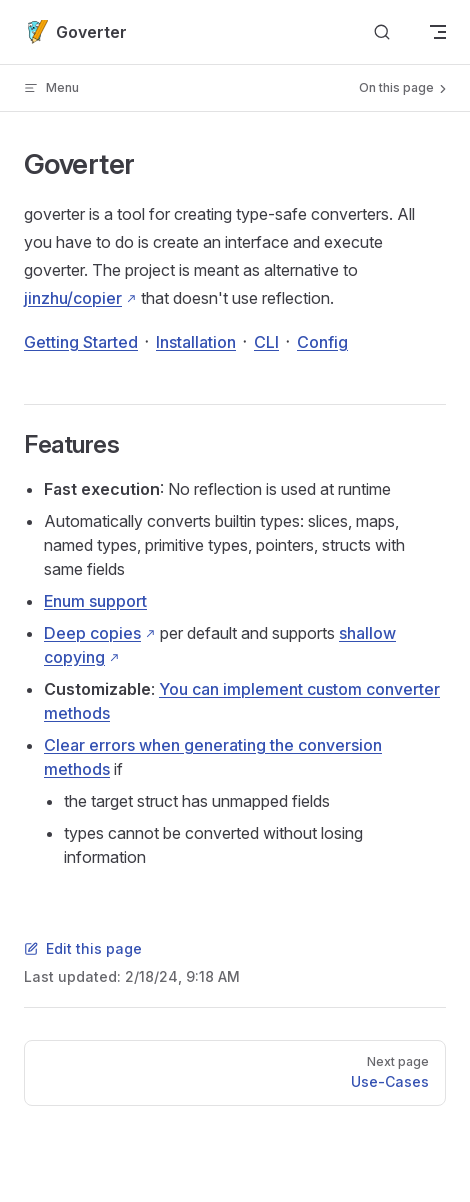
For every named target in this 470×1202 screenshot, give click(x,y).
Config (322, 342)
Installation (196, 342)
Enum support (95, 601)
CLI (266, 342)
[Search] (382, 32)
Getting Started (81, 342)
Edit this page (83, 948)
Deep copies (92, 633)
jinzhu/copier (73, 298)
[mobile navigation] (438, 32)
